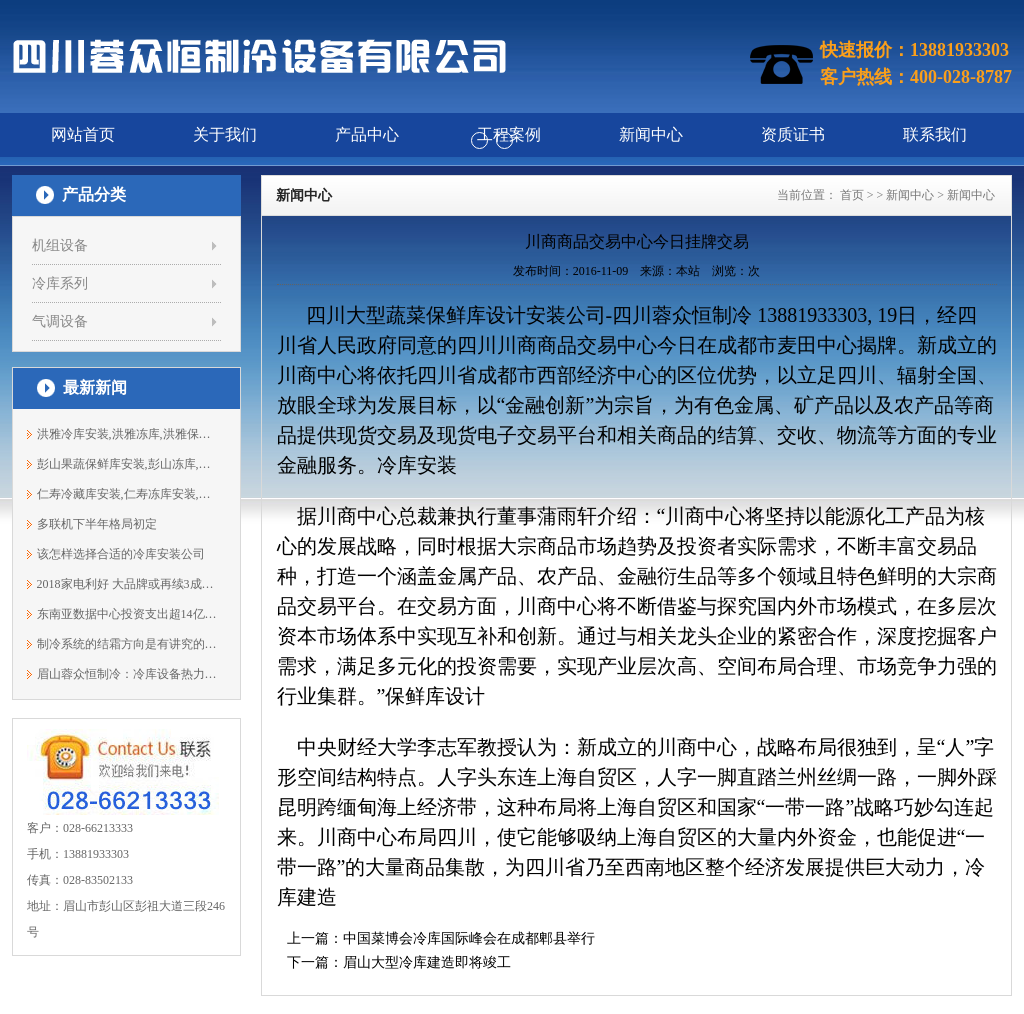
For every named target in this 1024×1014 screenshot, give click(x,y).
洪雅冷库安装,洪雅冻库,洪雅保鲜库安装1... (127, 434)
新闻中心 (910, 195)
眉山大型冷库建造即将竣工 (427, 962)
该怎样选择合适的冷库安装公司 (121, 554)
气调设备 (60, 321)
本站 (688, 271)
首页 (852, 195)
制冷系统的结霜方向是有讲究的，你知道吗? (127, 644)
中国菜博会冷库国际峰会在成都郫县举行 (469, 938)
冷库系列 (60, 283)
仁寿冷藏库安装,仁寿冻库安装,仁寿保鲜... (127, 494)
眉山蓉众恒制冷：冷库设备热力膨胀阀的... (127, 674)
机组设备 (60, 245)
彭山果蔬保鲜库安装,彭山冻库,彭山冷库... (127, 464)
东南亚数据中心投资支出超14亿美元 (127, 614)
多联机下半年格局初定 (97, 524)
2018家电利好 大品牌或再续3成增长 (127, 584)
